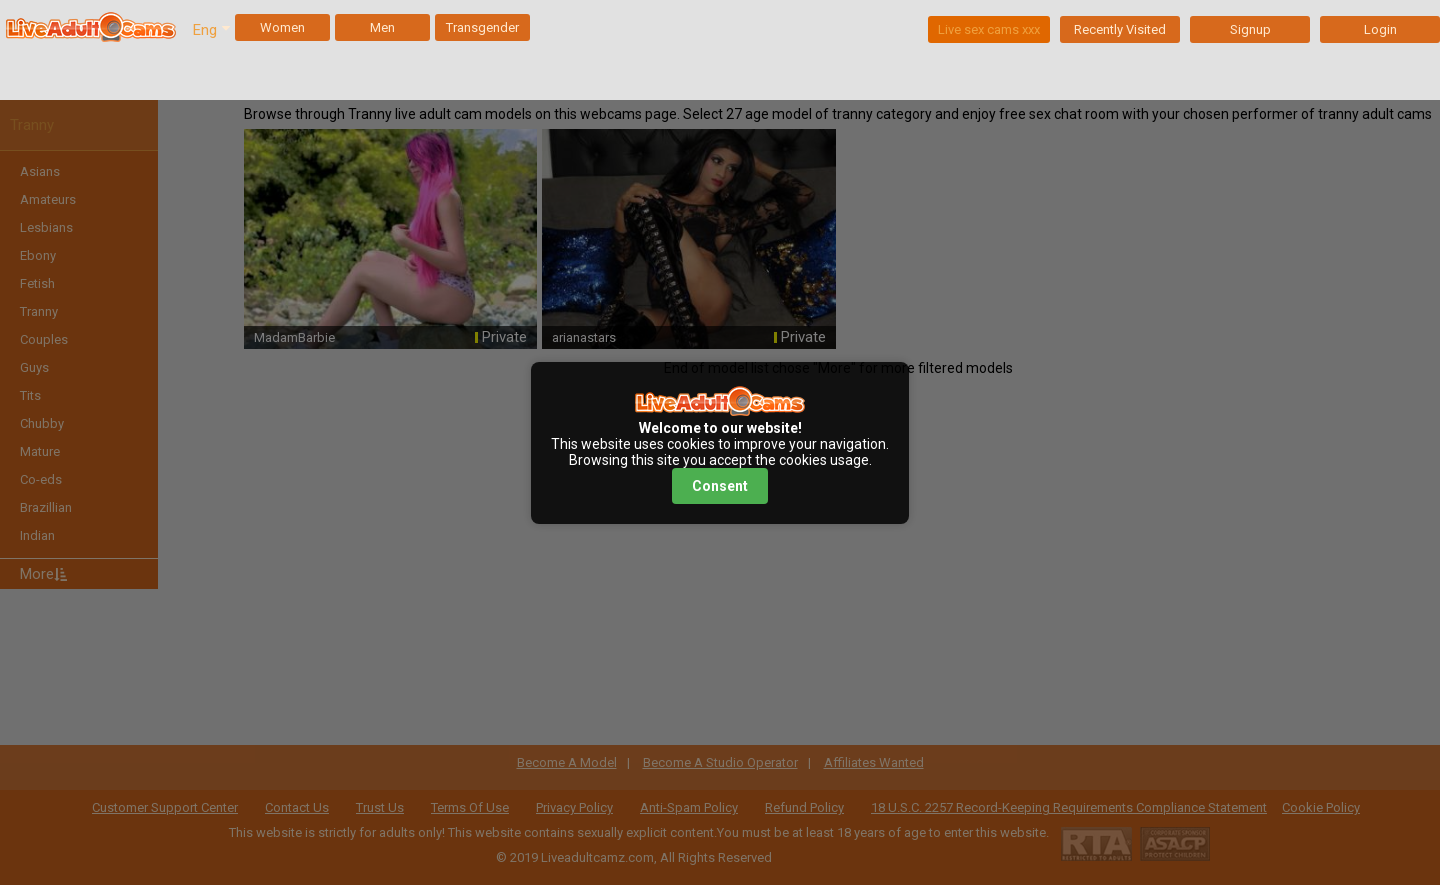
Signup (1250, 29)
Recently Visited (1120, 29)
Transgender (482, 27)
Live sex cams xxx (989, 29)
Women (282, 27)
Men (382, 27)
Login (1380, 29)
